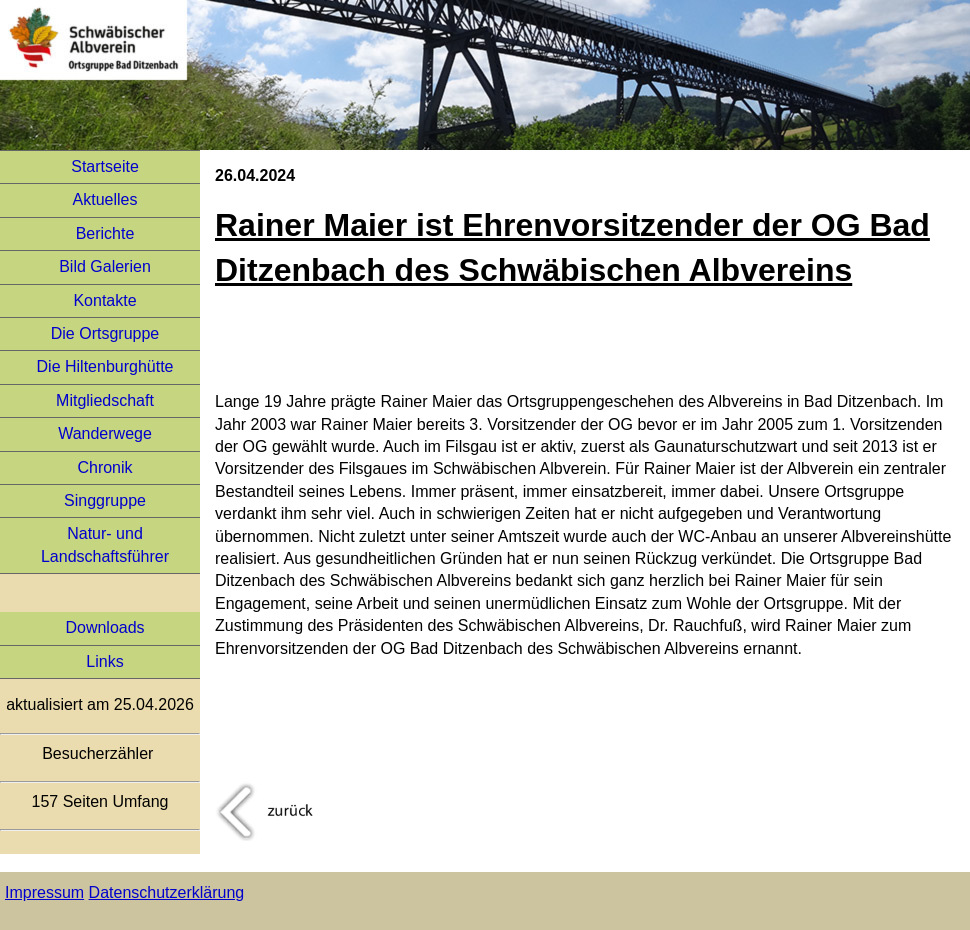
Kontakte (104, 300)
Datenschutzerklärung (167, 892)
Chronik (104, 467)
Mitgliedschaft (105, 400)
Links (104, 661)
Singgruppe (105, 500)
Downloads (104, 627)
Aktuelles (105, 199)
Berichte (105, 233)
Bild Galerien (105, 266)
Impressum (44, 892)
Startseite (105, 166)
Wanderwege (105, 433)
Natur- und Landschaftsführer (105, 544)
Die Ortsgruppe (105, 333)
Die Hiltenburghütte (105, 366)
